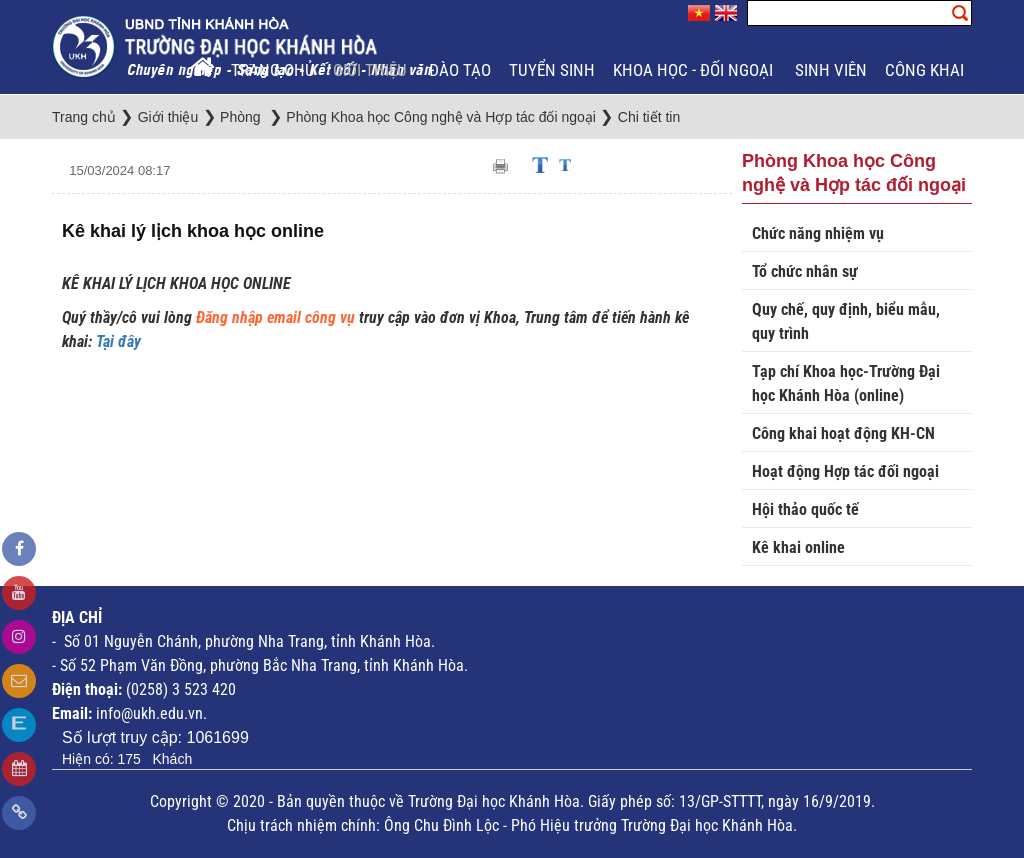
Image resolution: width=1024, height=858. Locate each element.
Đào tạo (460, 70)
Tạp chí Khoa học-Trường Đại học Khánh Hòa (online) (846, 383)
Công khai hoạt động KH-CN (843, 433)
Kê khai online (798, 547)
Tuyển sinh (552, 70)
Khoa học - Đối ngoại (695, 70)
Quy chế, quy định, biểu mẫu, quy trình (846, 321)
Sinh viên (831, 70)
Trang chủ (273, 70)
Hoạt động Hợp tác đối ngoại (845, 471)
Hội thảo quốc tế (805, 509)
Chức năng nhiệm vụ (818, 233)
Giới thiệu (372, 70)
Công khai (926, 70)
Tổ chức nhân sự (805, 271)
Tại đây (118, 341)
